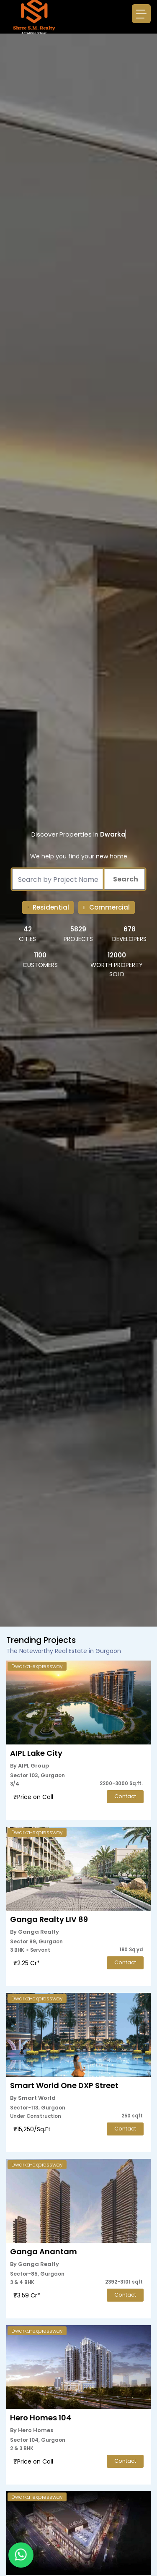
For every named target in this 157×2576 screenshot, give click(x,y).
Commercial (109, 907)
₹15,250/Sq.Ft (32, 2129)
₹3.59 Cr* (26, 2295)
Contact (125, 1796)
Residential (51, 907)
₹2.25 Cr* (26, 1963)
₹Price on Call (33, 1797)
